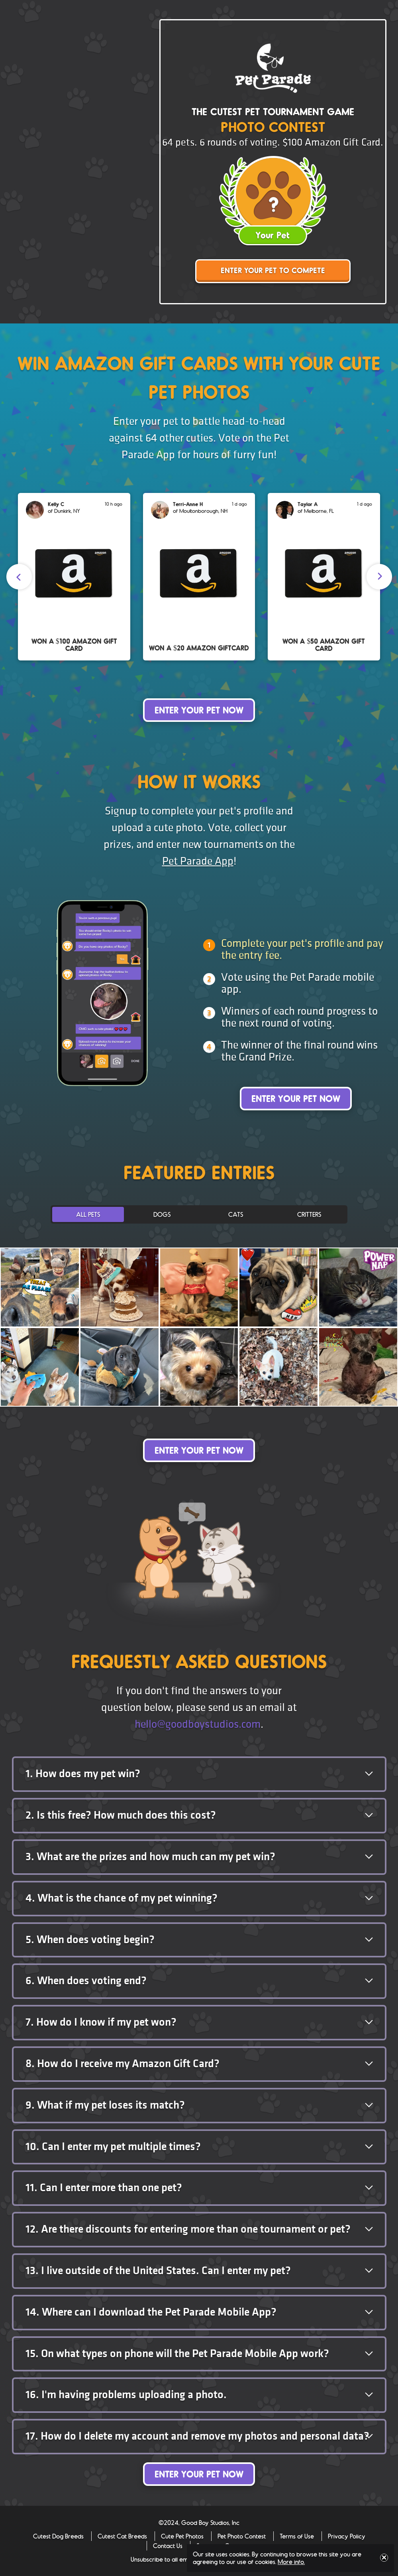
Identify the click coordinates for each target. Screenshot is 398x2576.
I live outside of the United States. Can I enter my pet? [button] (158, 2271)
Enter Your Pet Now (199, 711)
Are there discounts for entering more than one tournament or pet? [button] (188, 2229)
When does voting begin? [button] (90, 1940)
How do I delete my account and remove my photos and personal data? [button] (197, 2436)
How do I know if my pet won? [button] (100, 2022)
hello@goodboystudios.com (198, 1724)
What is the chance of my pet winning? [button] (121, 1898)
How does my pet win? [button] (82, 1774)
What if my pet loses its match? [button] (105, 2105)
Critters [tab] (309, 1214)
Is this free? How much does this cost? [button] (120, 1815)
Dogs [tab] (162, 1214)
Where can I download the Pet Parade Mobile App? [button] (150, 2312)
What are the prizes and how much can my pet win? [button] (150, 1857)
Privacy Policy (346, 2536)
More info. (291, 2561)
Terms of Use (297, 2536)
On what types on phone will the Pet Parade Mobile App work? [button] (177, 2354)
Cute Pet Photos (182, 2536)
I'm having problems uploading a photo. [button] (126, 2395)
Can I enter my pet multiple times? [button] (113, 2147)
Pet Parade (273, 68)
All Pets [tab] (88, 1214)
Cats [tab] (235, 1214)
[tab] (199, 1774)
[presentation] (19, 576)
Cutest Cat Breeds (122, 2536)
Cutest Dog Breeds (58, 2536)
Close (384, 2558)
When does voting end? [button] (86, 1981)
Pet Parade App (197, 861)
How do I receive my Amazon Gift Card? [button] (122, 2064)
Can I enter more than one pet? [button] (103, 2188)
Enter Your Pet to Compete (273, 271)
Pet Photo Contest (242, 2536)
